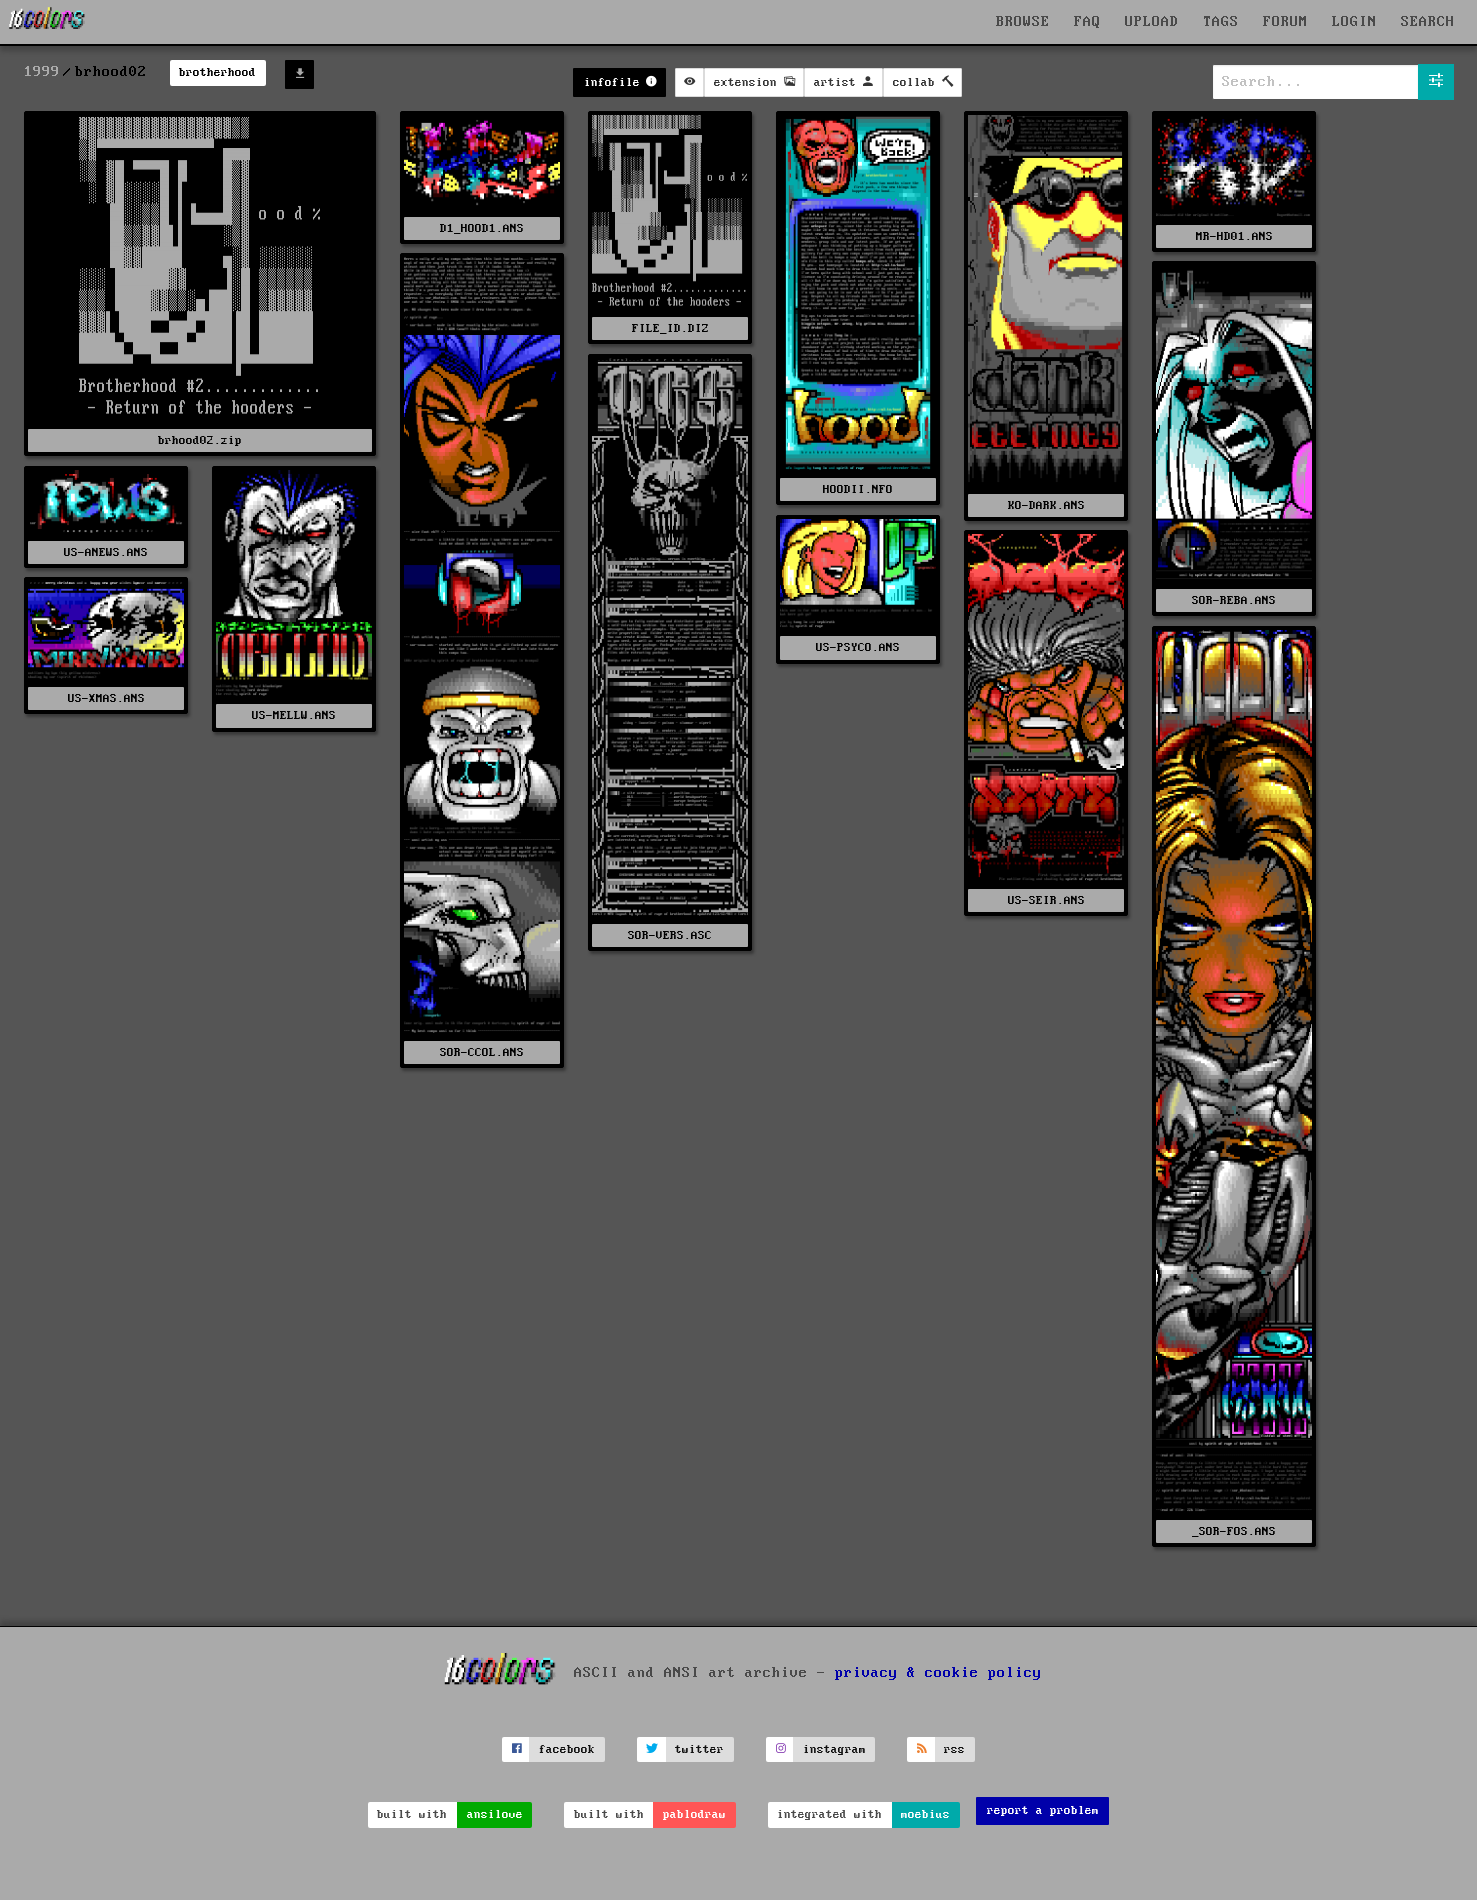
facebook (567, 1749)
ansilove (495, 1814)
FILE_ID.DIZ (670, 328)
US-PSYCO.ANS (858, 647)
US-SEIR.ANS (1046, 900)
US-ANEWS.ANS (106, 552)
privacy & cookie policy (938, 1673)
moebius (925, 1814)
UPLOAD (1152, 22)
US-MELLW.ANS (294, 715)
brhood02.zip (200, 440)
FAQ (1087, 22)
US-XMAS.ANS (106, 698)
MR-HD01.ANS (1234, 236)
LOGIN (1354, 22)
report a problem (1043, 1810)
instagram (834, 1749)
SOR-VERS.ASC (670, 935)
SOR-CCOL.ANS (482, 1052)
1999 (42, 72)
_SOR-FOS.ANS (1234, 1531)
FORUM (1285, 22)
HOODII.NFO (858, 489)
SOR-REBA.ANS (1234, 600)
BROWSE (1023, 22)
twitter (699, 1749)
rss (954, 1749)
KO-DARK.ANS (1046, 505)
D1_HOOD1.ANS (482, 228)
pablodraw (694, 1814)
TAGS (1221, 22)
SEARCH (1428, 22)
